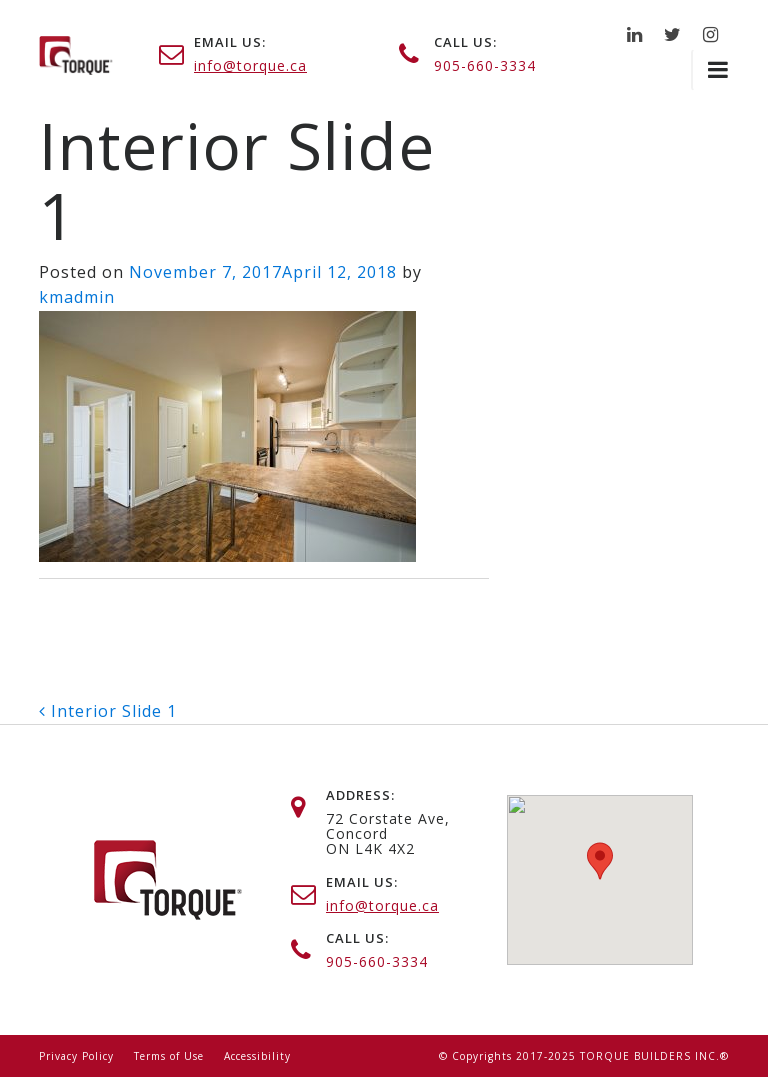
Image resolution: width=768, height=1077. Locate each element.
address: (360, 795)
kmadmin (77, 297)
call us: (465, 42)
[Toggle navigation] (710, 70)
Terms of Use (169, 1056)
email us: (230, 42)
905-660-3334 (485, 65)
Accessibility (257, 1056)
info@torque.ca (250, 65)
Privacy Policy (76, 1056)
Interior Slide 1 (108, 711)
